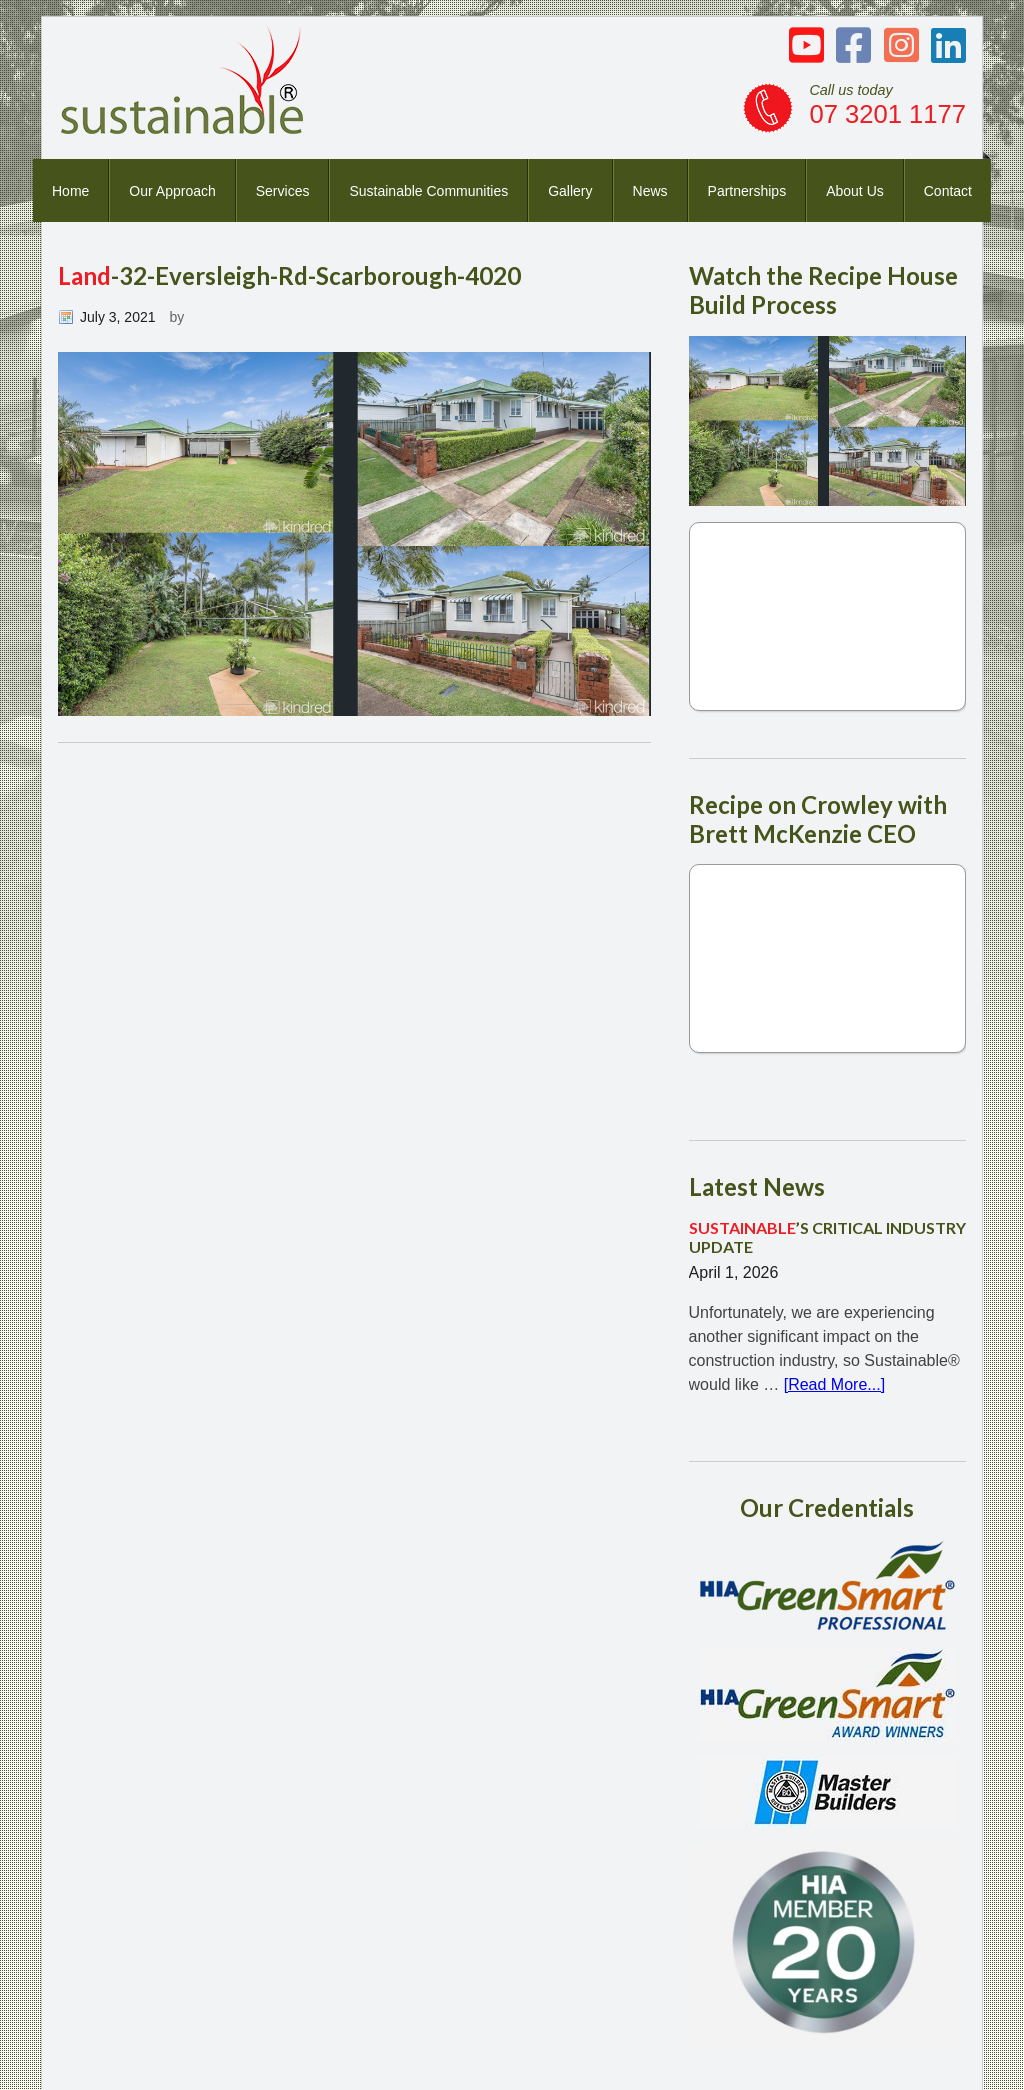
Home (70, 191)
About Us (855, 191)
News (650, 191)
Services (283, 191)
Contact (948, 191)
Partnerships (747, 191)
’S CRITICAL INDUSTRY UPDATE (827, 1237)
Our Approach (172, 191)
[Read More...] (834, 1384)
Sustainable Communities (428, 191)
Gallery (570, 191)
